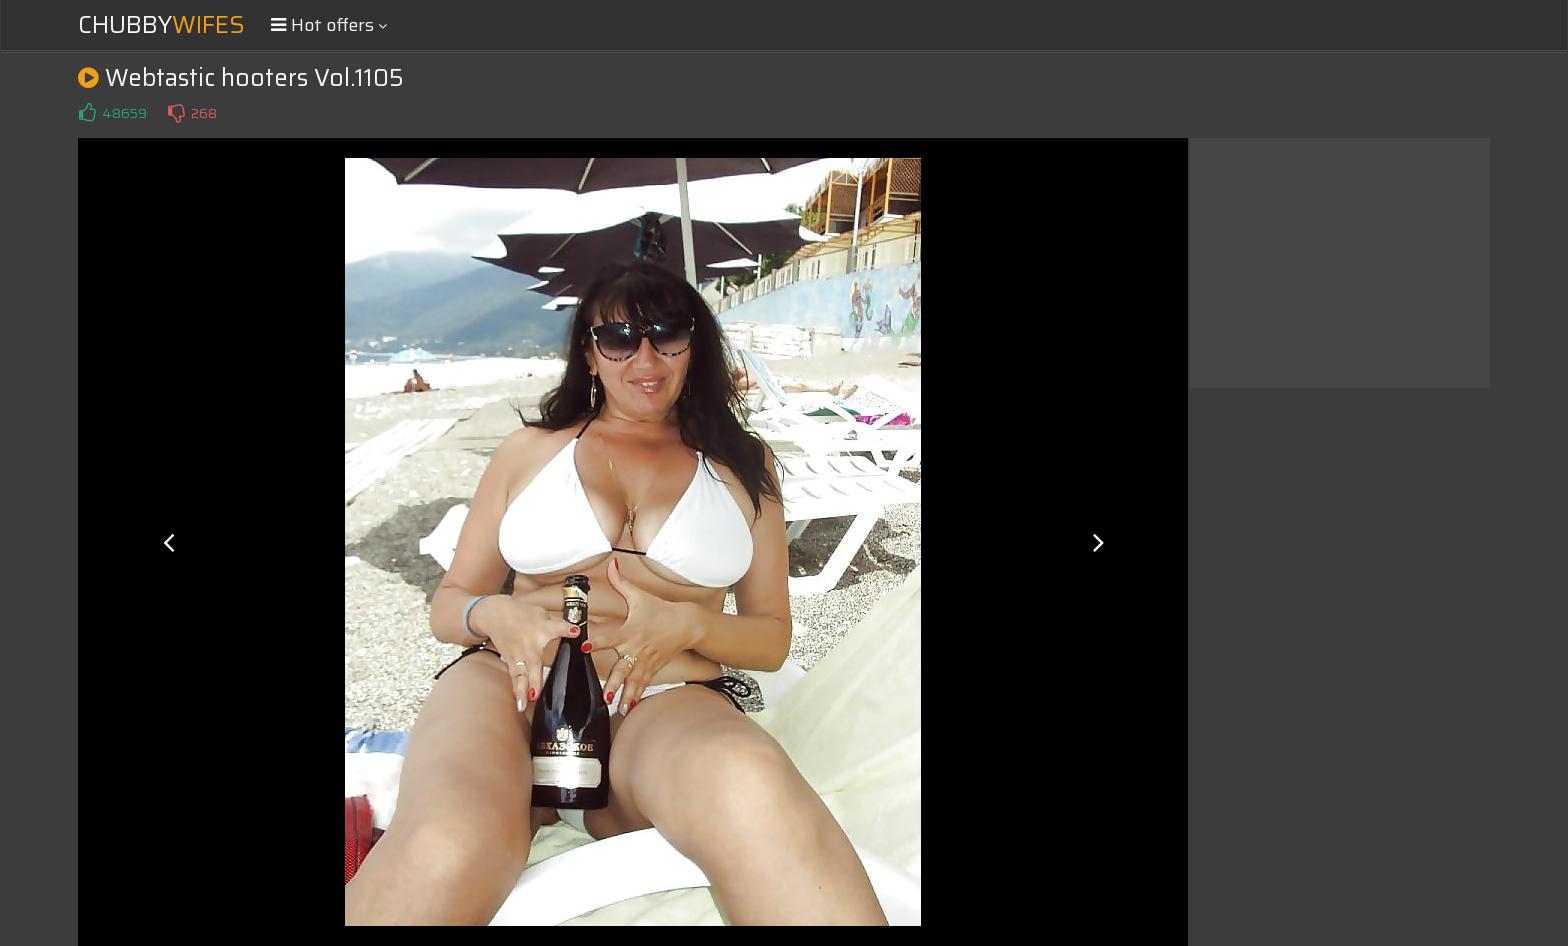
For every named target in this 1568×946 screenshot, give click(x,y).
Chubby (161, 25)
